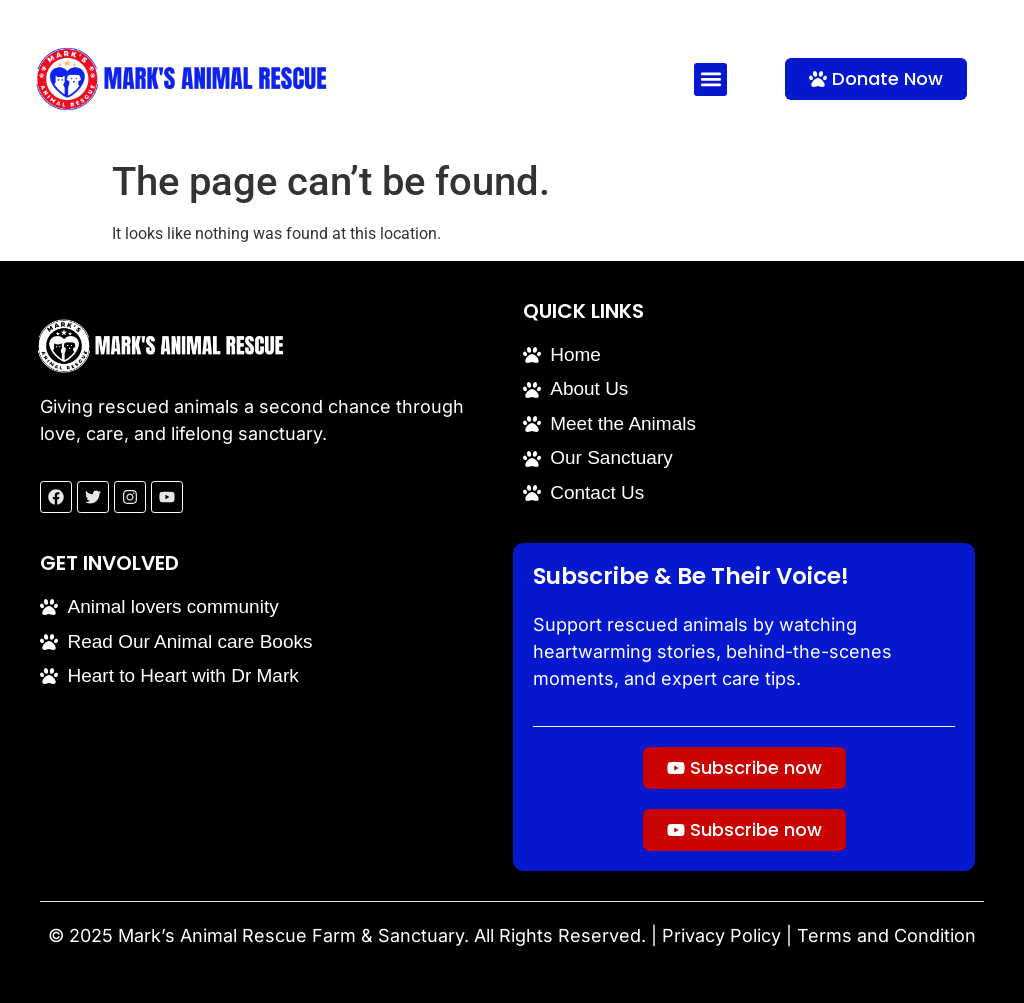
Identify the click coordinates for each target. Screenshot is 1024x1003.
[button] (710, 79)
